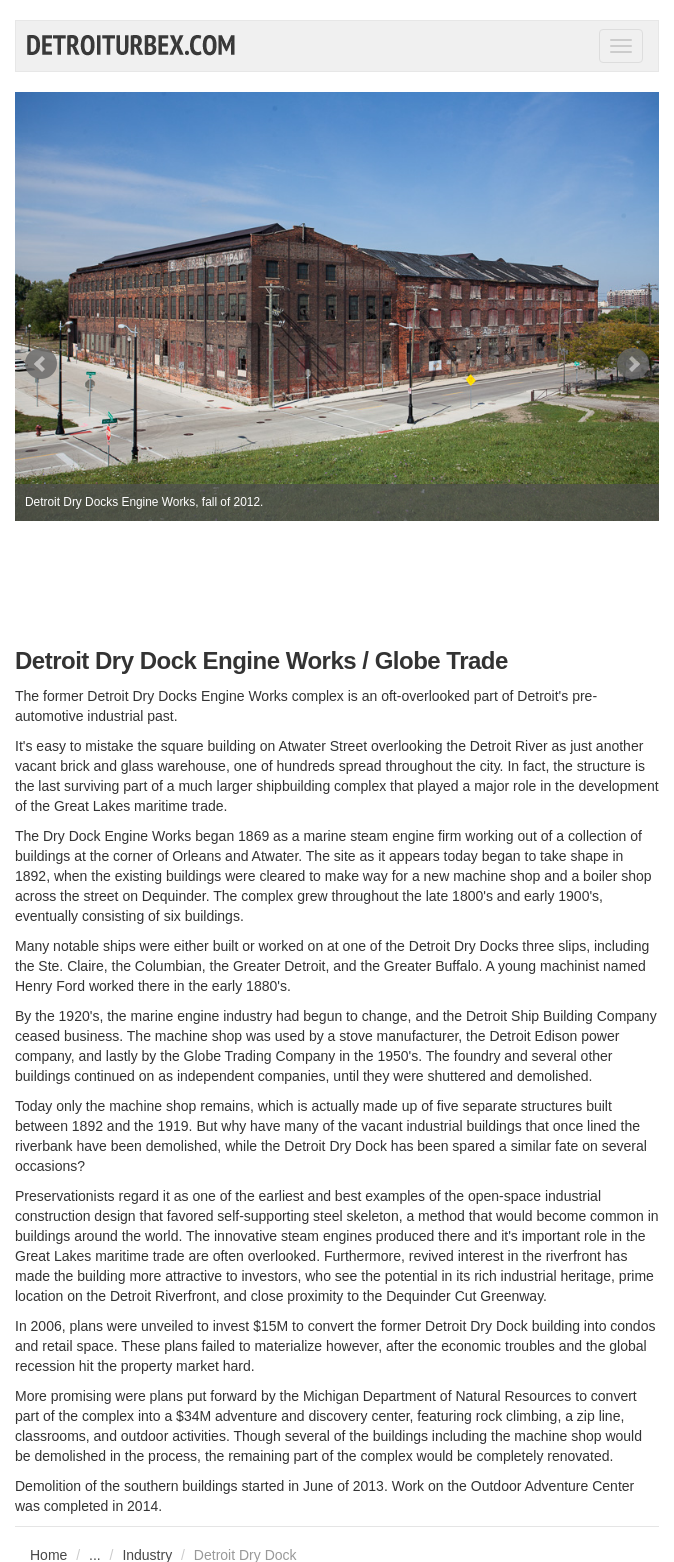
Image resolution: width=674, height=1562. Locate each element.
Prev (41, 364)
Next (633, 364)
